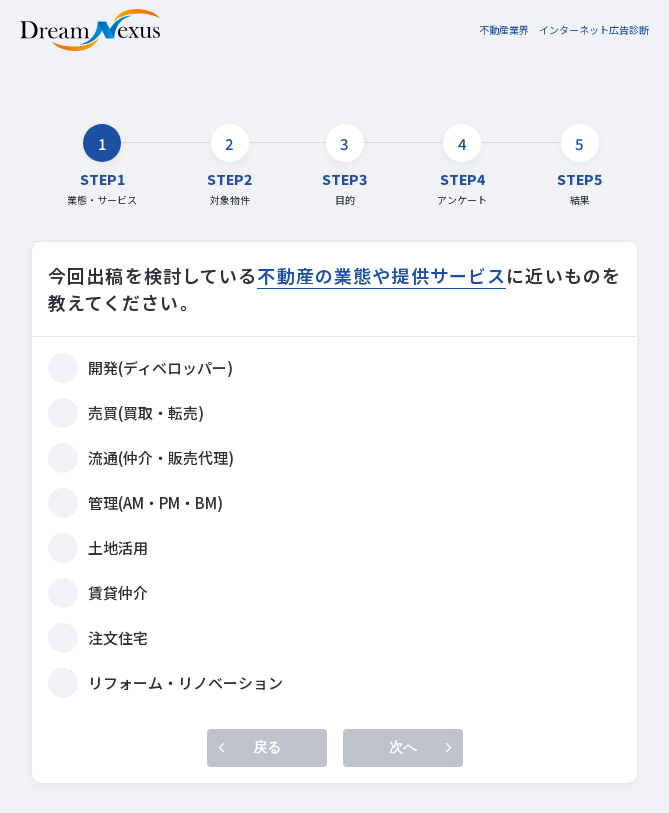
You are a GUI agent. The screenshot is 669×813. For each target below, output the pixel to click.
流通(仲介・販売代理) (161, 457)
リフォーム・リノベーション (185, 682)
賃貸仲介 (118, 592)
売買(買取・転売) (146, 412)
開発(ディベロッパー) (160, 367)
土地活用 (118, 547)
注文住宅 (118, 637)
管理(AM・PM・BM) (155, 502)
